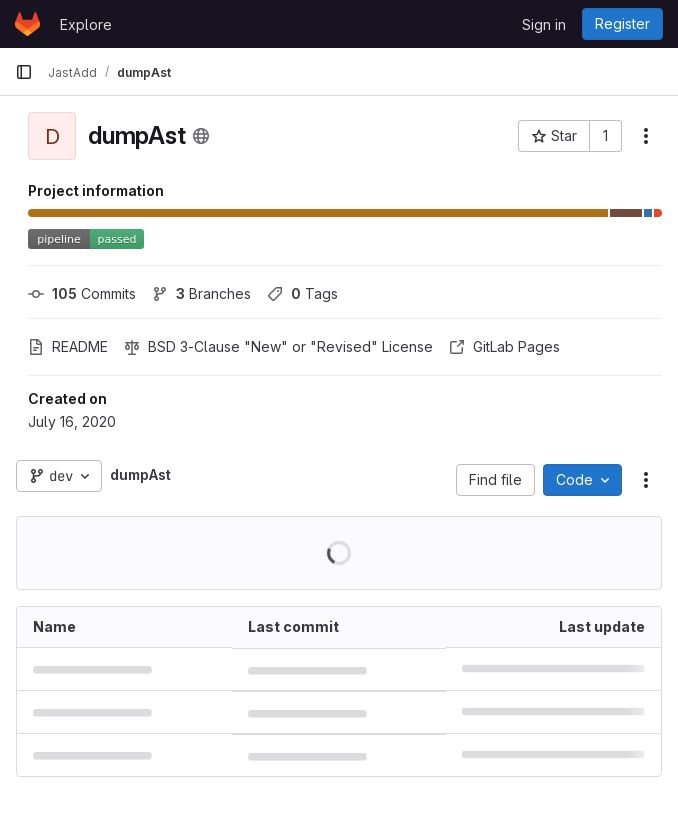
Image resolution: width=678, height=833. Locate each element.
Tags (302, 293)
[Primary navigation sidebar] (24, 72)
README (68, 346)
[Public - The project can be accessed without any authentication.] (201, 136)
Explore (86, 24)
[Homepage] (27, 24)
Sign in (544, 24)
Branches (201, 293)
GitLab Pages (504, 346)
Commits (82, 293)
